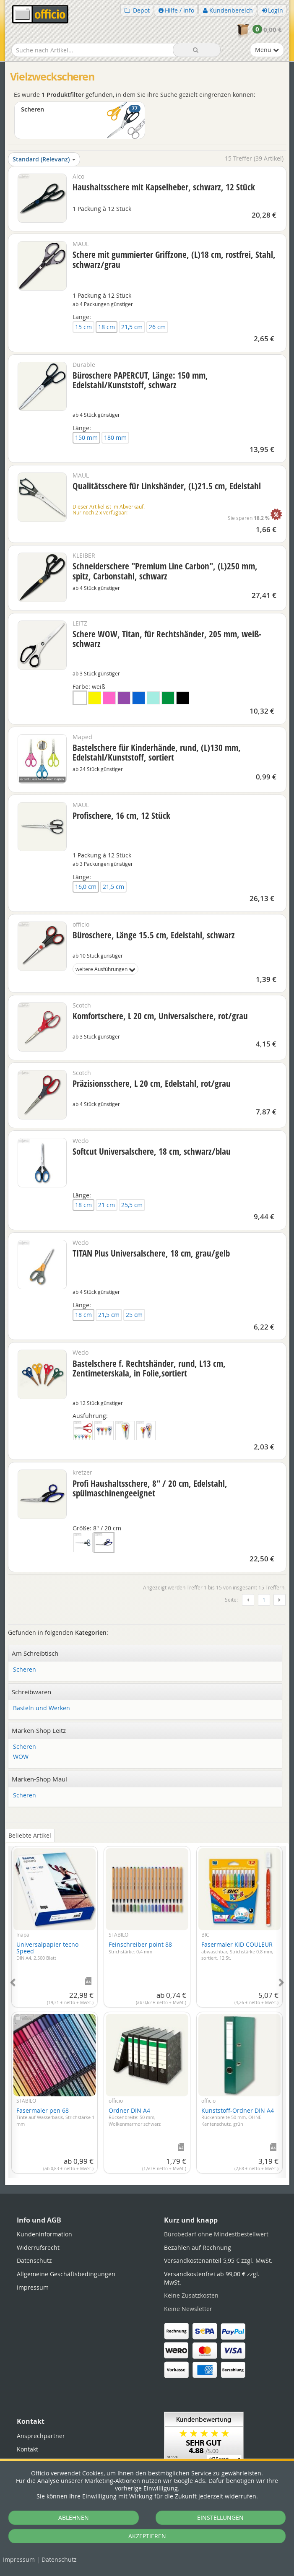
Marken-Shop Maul (39, 1779)
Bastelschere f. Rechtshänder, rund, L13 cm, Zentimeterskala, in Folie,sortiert (149, 1368)
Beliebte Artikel (29, 1835)
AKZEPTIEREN (147, 2536)
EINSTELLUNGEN (220, 2517)
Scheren (24, 1669)
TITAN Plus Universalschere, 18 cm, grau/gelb (151, 1253)
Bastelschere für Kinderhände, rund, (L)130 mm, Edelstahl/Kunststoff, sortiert (157, 752)
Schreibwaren (31, 1692)
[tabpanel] (147, 2007)
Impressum (19, 2559)
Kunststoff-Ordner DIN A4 (237, 2116)
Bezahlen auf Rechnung (197, 2247)
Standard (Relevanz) (44, 159)
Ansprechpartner (41, 2436)
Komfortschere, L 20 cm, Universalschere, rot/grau (160, 1016)
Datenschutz (59, 2559)
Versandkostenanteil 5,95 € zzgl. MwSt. (218, 2260)
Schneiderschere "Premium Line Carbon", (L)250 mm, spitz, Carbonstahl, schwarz (165, 571)
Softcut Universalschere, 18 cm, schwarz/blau (152, 1151)
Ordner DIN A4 (135, 2116)
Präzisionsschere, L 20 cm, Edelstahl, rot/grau (152, 1083)
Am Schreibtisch (35, 1653)
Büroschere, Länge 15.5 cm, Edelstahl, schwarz (154, 935)
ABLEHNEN (73, 2517)
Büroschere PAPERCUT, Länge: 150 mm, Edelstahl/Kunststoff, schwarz (140, 380)
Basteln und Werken (41, 1708)
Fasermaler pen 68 (55, 2116)
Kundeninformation (44, 2234)
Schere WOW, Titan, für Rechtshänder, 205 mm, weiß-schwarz (167, 638)
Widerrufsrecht (38, 2247)
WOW (21, 1757)
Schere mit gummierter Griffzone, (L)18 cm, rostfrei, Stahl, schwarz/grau (174, 259)
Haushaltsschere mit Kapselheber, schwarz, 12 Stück (164, 187)
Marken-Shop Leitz (39, 1730)
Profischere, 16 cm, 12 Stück (121, 815)
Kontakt (27, 2449)
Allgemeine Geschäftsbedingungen (66, 2274)
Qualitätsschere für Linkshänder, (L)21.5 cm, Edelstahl (167, 486)
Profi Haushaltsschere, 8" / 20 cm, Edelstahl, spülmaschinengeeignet (150, 1488)
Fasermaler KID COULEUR (237, 1950)
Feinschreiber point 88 (140, 1947)
